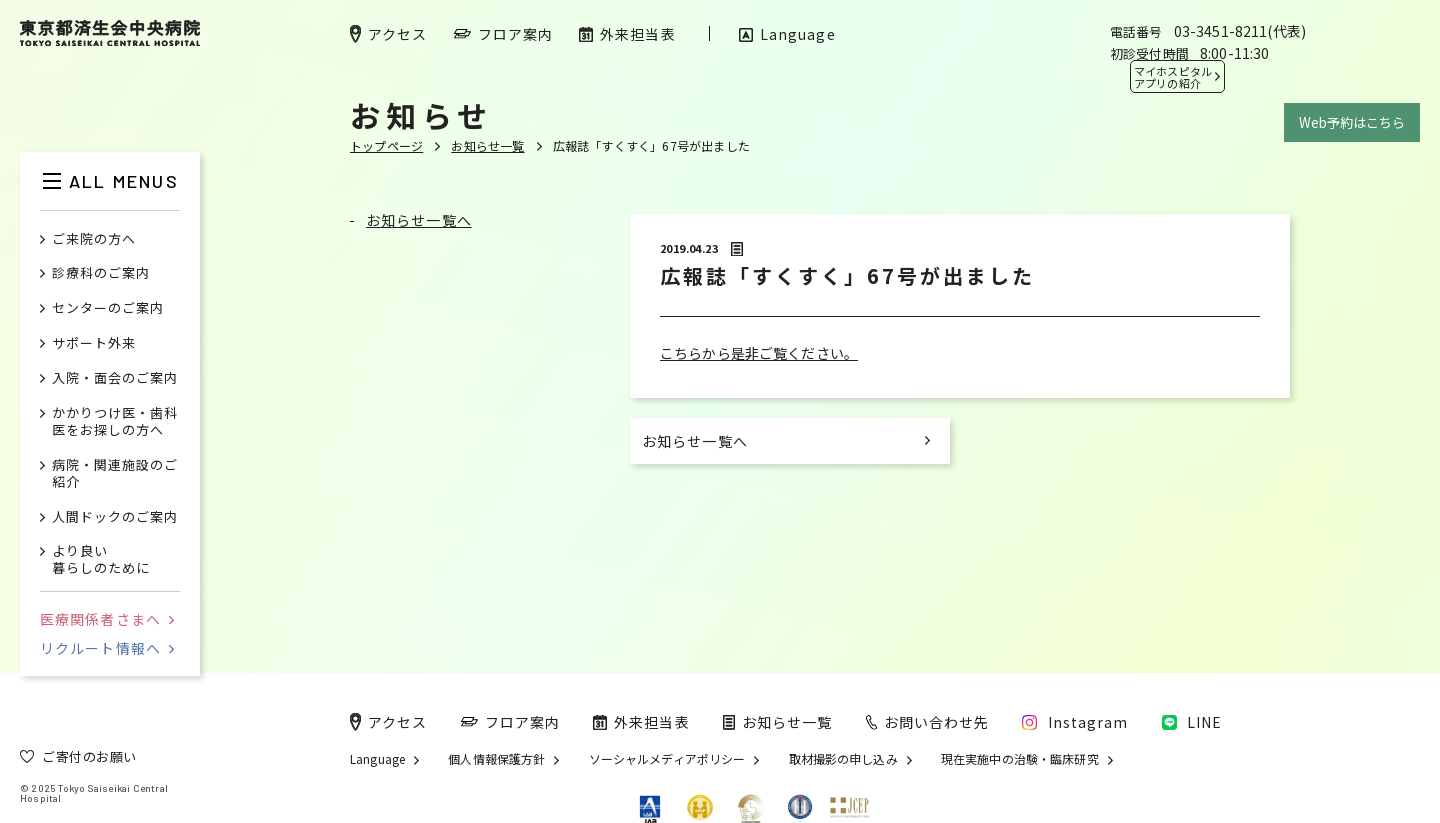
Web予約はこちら (1352, 122)
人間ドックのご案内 (115, 517)
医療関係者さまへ (107, 619)
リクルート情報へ (107, 648)
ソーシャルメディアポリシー (667, 759)
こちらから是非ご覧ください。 (759, 353)
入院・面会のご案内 (115, 378)
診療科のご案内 (101, 273)
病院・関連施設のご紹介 (115, 474)
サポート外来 (94, 343)
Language (377, 759)
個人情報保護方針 (496, 759)
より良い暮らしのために (101, 560)
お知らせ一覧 (487, 145)
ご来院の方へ (94, 239)
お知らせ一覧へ (419, 220)
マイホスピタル (1173, 77)
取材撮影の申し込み (843, 759)
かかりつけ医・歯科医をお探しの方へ (115, 422)
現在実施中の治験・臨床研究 (1020, 759)
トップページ (386, 145)
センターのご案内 (108, 308)
